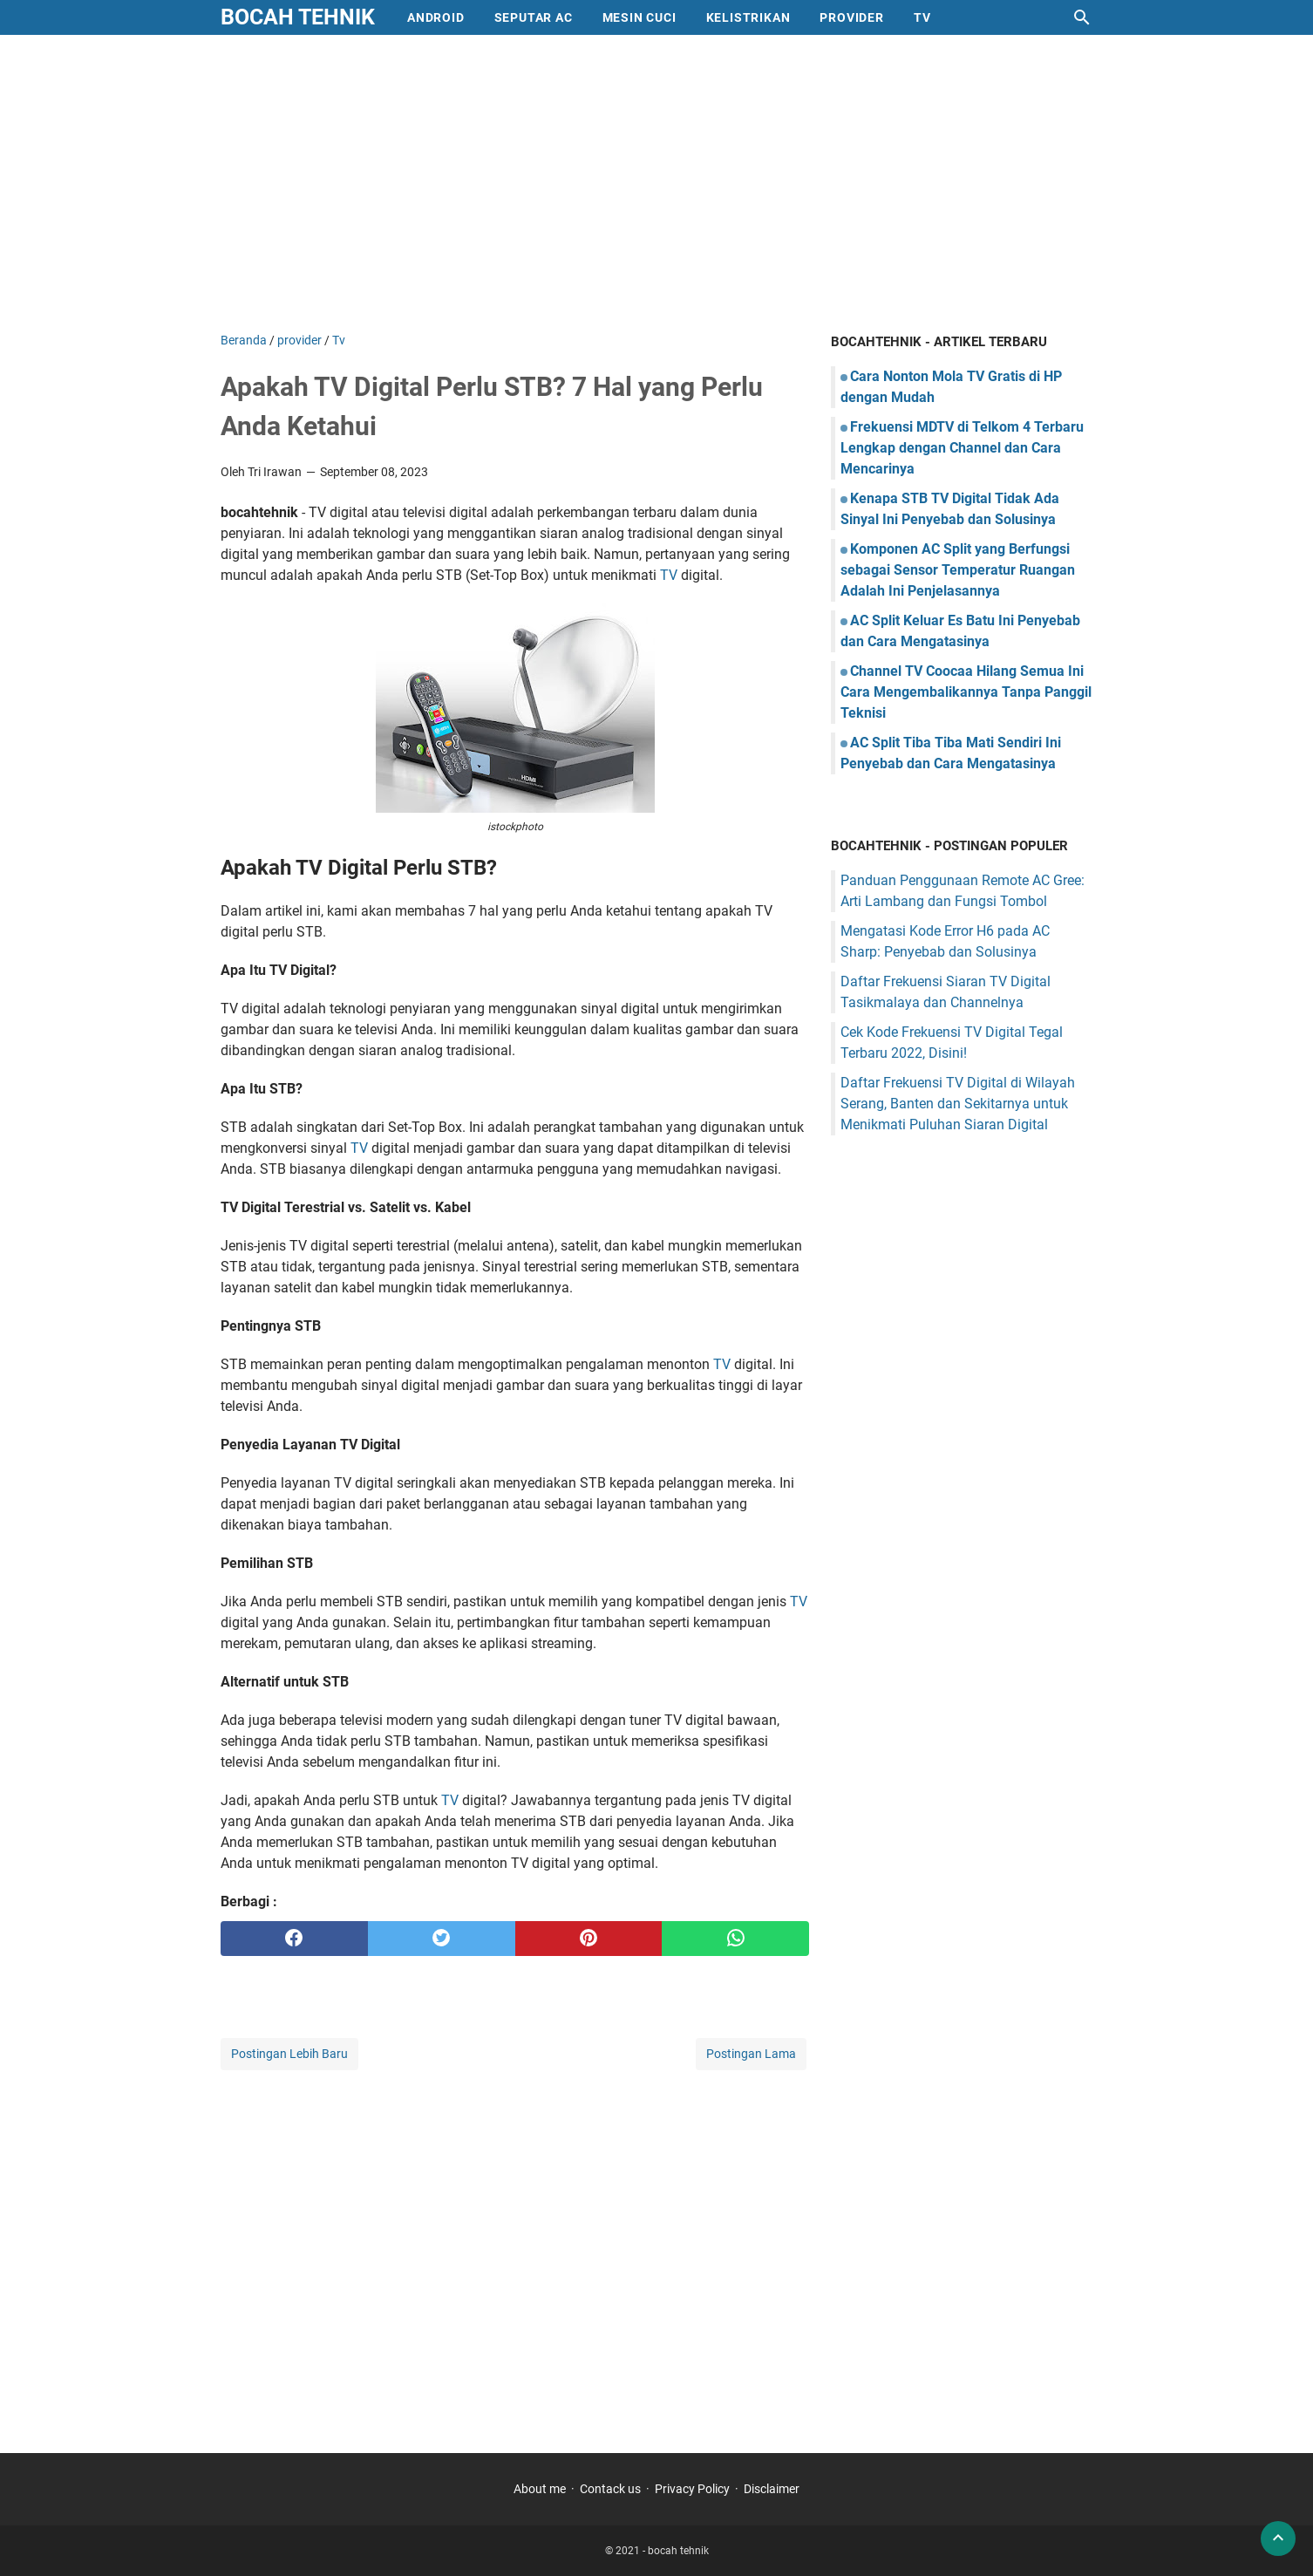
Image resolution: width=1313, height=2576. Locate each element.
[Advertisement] (656, 183)
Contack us (610, 2489)
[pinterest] (589, 1938)
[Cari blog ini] (1081, 17)
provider (851, 17)
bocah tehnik (298, 17)
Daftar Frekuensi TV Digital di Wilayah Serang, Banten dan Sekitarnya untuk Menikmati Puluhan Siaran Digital (957, 1103)
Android (436, 17)
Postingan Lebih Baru (289, 2054)
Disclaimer (771, 2489)
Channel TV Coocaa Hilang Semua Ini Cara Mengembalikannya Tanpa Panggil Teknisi (966, 692)
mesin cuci (639, 17)
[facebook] (294, 1938)
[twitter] (441, 1938)
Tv (922, 17)
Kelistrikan (748, 17)
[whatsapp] (735, 1938)
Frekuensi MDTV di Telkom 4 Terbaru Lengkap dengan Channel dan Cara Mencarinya (962, 448)
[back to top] (1278, 2538)
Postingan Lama (751, 2054)
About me (540, 2489)
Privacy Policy (692, 2489)
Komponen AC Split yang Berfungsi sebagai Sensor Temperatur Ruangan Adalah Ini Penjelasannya (957, 570)
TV (668, 575)
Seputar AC (533, 17)
